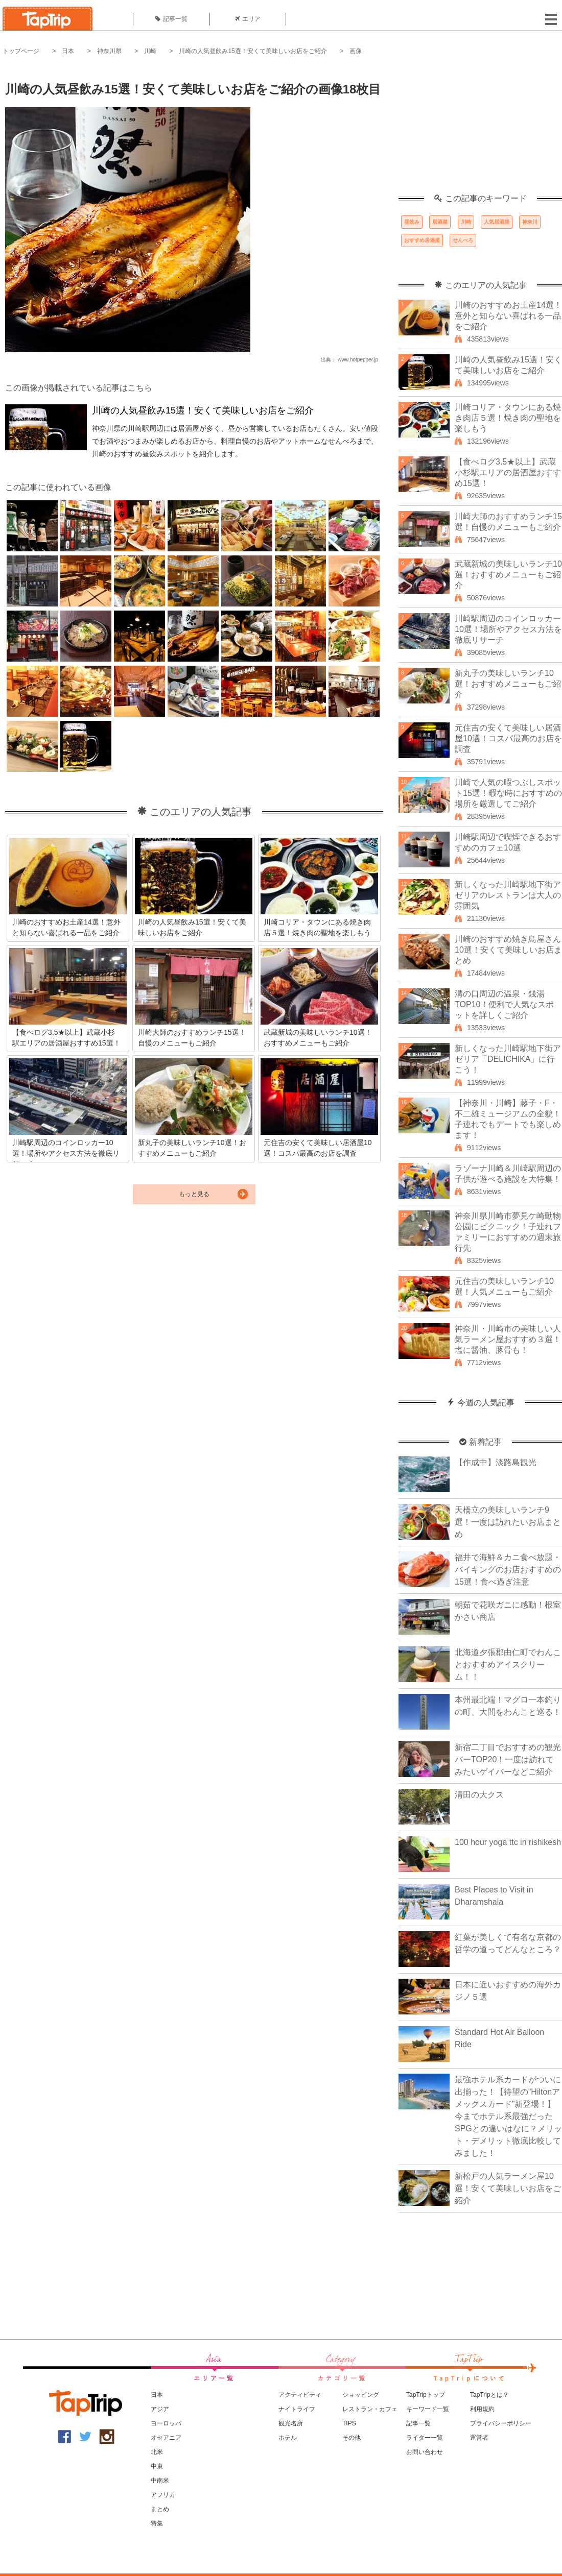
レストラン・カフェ (369, 2409)
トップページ (21, 51)
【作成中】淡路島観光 (495, 1462)
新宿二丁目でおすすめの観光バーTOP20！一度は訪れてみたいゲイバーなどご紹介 (508, 1759)
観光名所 (290, 2423)
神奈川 (529, 222)
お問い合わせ (424, 2452)
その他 (351, 2437)
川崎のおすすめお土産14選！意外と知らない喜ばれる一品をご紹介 (508, 316)
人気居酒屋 (496, 222)
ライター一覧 (424, 2437)
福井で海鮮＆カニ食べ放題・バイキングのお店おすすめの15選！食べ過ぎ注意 (508, 1569)
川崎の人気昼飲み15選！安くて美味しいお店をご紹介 (252, 51)
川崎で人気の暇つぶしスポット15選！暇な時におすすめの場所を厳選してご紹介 (508, 793)
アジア (160, 2409)
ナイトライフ (296, 2409)
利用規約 (482, 2409)
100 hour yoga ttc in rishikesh (508, 1842)
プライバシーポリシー (500, 2423)
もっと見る (194, 1194)
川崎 (150, 51)
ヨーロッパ (166, 2423)
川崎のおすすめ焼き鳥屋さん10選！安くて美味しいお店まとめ (508, 950)
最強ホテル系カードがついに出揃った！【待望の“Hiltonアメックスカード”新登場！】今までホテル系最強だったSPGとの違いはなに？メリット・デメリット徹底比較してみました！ (508, 2116)
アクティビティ (299, 2394)
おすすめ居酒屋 (422, 240)
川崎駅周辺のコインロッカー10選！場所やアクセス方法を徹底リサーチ (508, 629)
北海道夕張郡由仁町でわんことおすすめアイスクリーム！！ (508, 1664)
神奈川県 (109, 51)
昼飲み (411, 222)
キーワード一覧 (427, 2409)
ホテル (287, 2437)
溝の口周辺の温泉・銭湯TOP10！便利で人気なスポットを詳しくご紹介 (504, 1004)
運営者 (479, 2437)
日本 (68, 51)
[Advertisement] (480, 130)
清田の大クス (479, 1794)
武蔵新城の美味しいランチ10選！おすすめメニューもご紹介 (508, 575)
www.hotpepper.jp (358, 359)
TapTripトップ (425, 2394)
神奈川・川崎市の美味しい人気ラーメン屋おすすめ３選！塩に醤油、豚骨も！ (508, 1339)
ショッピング (360, 2394)
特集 (157, 2523)
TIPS (349, 2423)
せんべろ (463, 240)
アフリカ (163, 2494)
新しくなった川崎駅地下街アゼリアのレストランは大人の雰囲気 (508, 895)
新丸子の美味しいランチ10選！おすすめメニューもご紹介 (508, 684)
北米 (157, 2452)
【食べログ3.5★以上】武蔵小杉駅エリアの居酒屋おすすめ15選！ (508, 472)
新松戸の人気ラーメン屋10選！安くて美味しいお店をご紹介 (508, 2188)
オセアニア (166, 2437)
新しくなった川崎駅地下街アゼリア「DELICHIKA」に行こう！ (508, 1059)
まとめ (160, 2509)
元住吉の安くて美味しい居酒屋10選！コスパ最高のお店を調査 (508, 738)
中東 (157, 2466)
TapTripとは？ (489, 2394)
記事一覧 (171, 18)
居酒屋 (440, 222)
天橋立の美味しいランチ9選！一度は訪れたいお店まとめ (508, 1522)
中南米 (160, 2480)
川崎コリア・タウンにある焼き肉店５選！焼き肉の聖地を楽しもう (508, 418)
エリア (248, 18)
